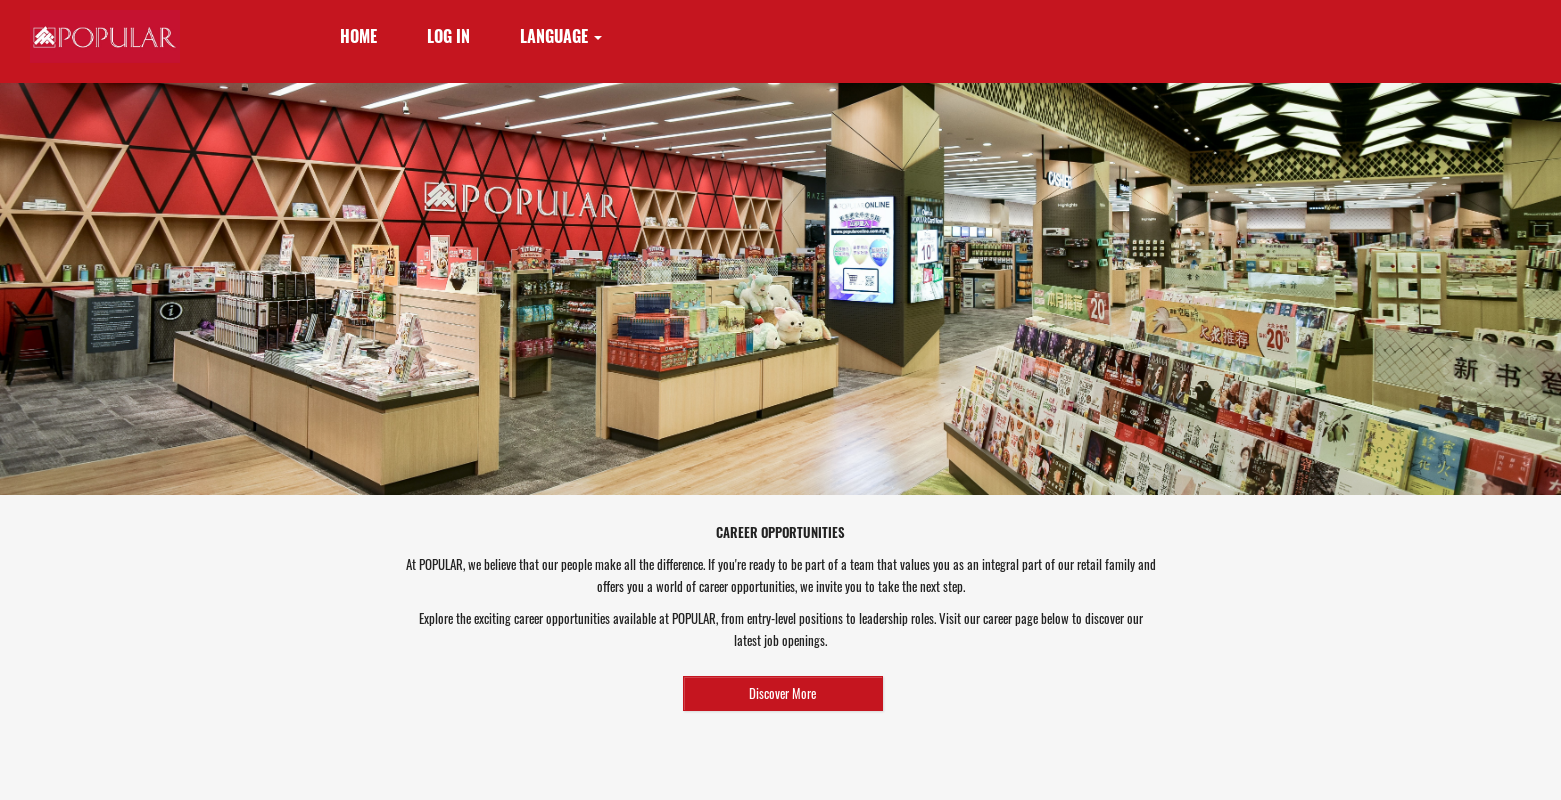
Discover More (782, 693)
